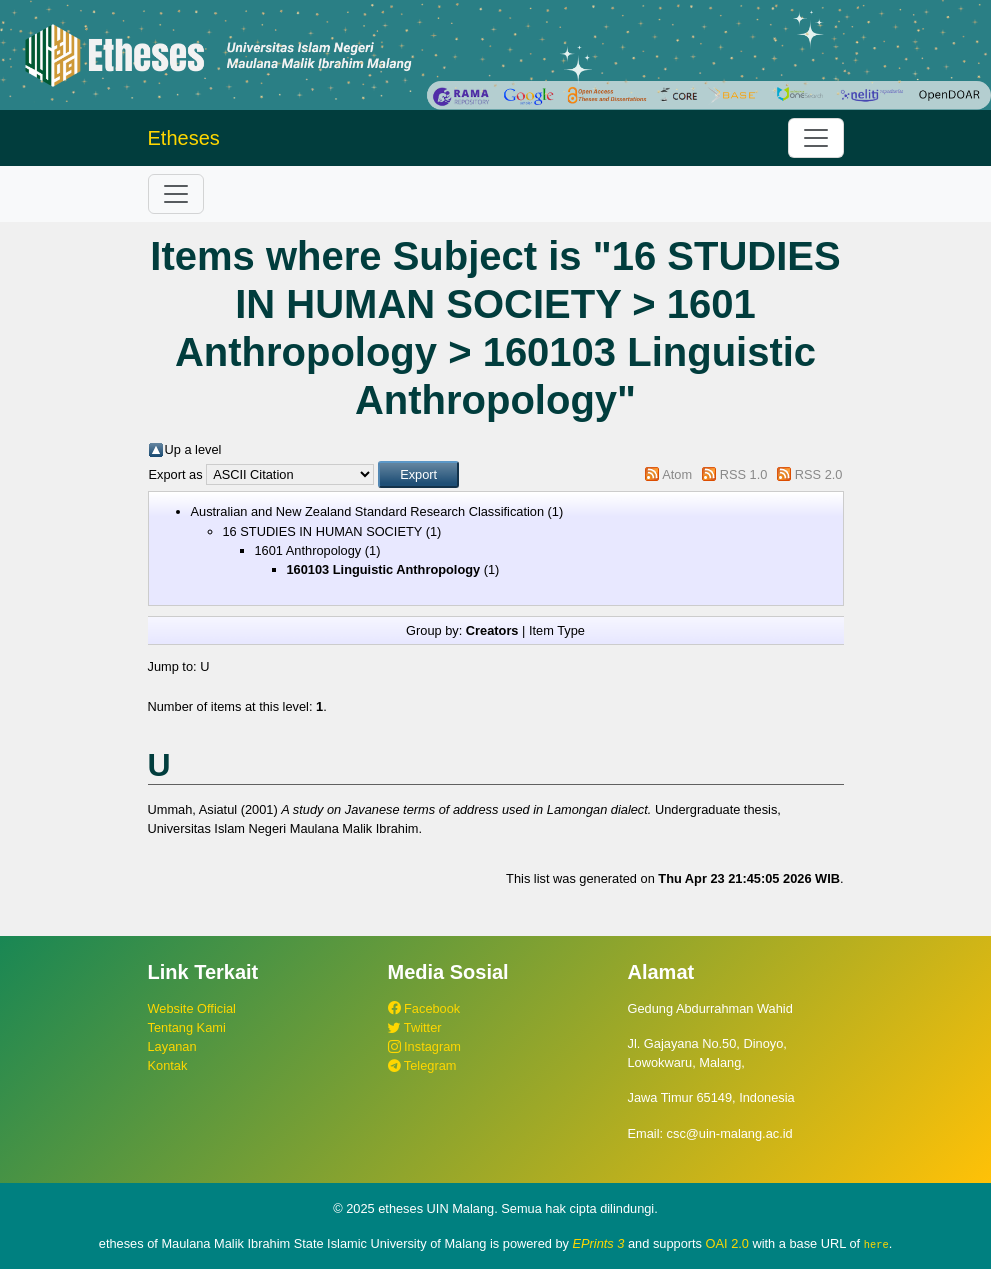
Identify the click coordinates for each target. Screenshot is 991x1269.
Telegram (422, 1065)
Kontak (168, 1065)
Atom (677, 474)
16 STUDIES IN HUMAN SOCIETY (323, 531)
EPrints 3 (599, 1243)
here (876, 1244)
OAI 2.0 (727, 1243)
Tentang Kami (187, 1027)
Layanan (172, 1046)
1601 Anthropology (308, 550)
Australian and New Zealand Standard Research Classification (368, 511)
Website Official (192, 1008)
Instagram (424, 1046)
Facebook (424, 1008)
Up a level (193, 449)
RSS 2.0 (819, 474)
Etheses (184, 138)
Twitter (415, 1027)
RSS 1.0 (744, 474)
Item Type (557, 630)
